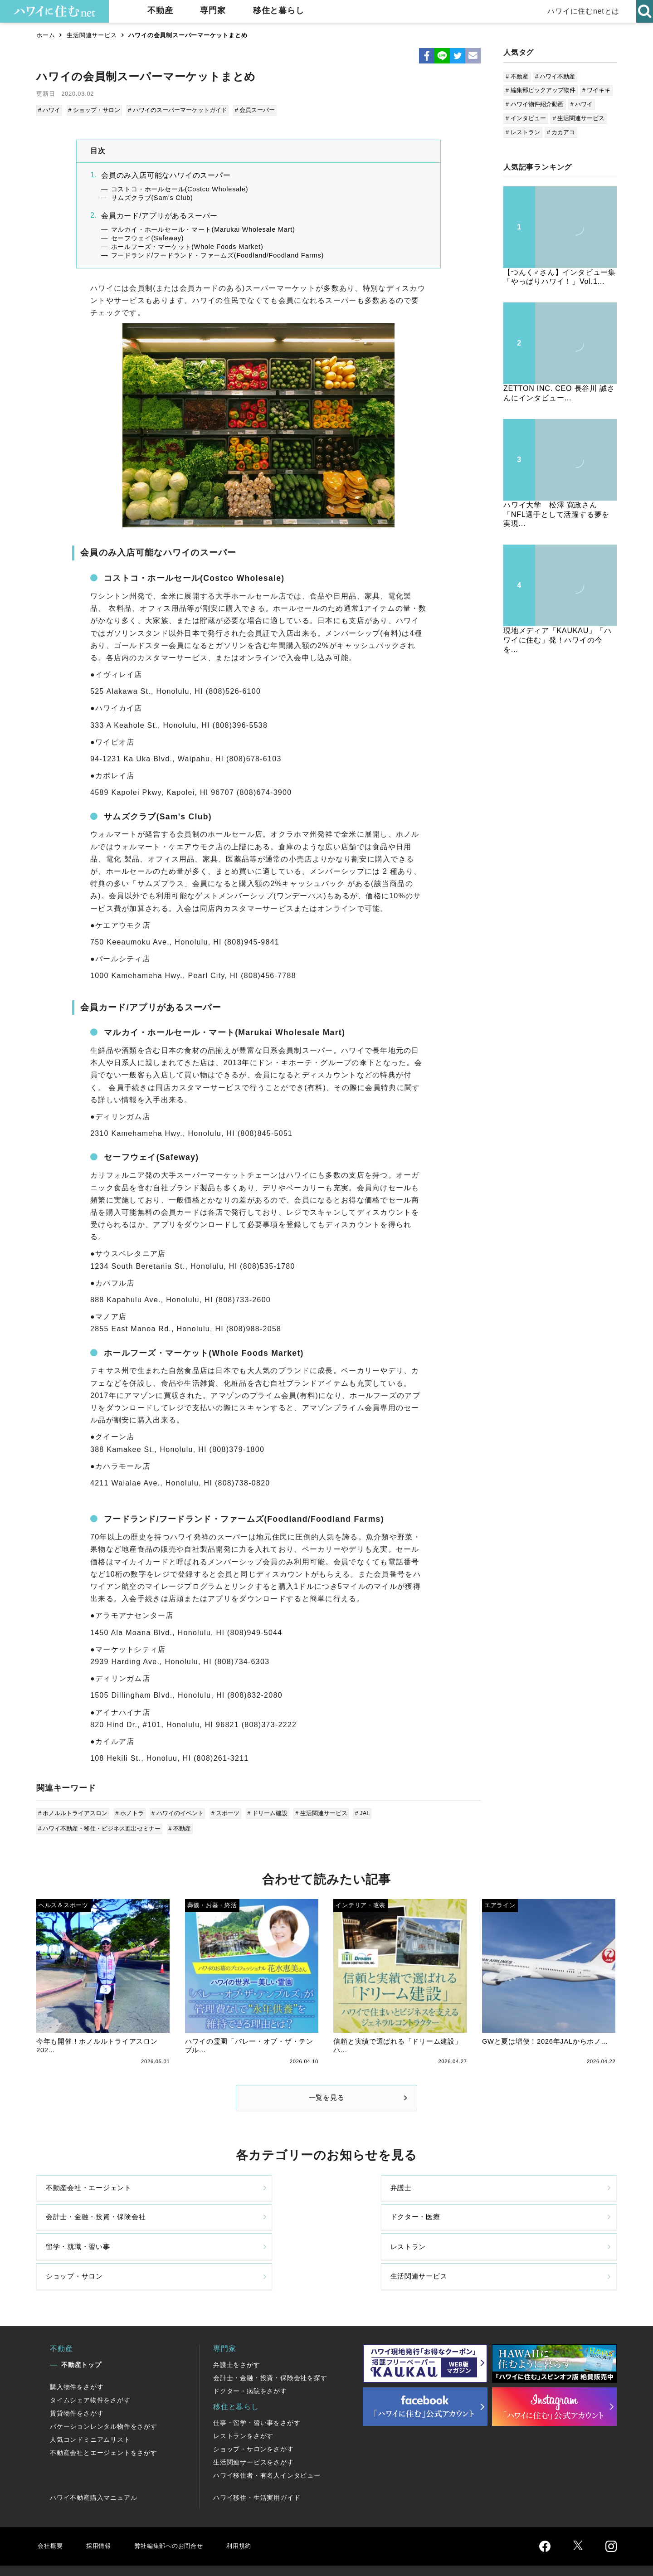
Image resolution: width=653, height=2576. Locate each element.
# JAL (357, 1812)
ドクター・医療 (514, 2197)
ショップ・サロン (370, 2235)
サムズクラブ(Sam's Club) (152, 196)
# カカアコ (561, 132)
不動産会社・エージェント (91, 2197)
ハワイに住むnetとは (581, 11)
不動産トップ (81, 2328)
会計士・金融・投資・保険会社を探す (270, 2341)
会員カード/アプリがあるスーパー (159, 214)
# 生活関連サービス (317, 1812)
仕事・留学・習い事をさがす (256, 2386)
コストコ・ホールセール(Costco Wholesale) (180, 187)
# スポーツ (223, 1812)
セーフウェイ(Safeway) (147, 236)
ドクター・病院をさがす (250, 2354)
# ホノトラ (129, 1812)
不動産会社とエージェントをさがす (103, 2416)
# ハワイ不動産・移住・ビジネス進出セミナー (100, 1825)
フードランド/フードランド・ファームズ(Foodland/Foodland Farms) (217, 254)
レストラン (212, 2235)
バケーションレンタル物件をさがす (103, 2389)
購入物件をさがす (76, 2350)
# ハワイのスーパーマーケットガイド (176, 110)
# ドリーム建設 (264, 1812)
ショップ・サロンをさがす (253, 2412)
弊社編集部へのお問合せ (180, 2509)
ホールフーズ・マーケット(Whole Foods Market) (187, 245)
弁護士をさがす (236, 2328)
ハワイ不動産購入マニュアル (93, 2460)
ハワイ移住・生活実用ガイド (256, 2460)
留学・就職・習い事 (80, 2235)
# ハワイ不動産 (555, 76)
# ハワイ (50, 110)
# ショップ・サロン (94, 110)
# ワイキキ (596, 90)
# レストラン (523, 132)
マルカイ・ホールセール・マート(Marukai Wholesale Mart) (203, 228)
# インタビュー (526, 118)
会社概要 (51, 2509)
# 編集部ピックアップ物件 (540, 90)
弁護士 (204, 2197)
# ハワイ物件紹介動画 (535, 104)
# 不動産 (179, 1825)
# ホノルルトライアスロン (73, 1812)
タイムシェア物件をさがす (90, 2363)
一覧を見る (326, 2099)
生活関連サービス (92, 35)
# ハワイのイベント (176, 1812)
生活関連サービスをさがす (253, 2425)
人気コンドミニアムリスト (90, 2402)
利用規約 (257, 2509)
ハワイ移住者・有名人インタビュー (267, 2438)
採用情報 (102, 2509)
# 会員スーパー (253, 110)
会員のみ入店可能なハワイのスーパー (166, 174)
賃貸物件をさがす (76, 2376)
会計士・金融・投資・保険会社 (393, 2197)
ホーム (45, 35)
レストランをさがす (243, 2399)
